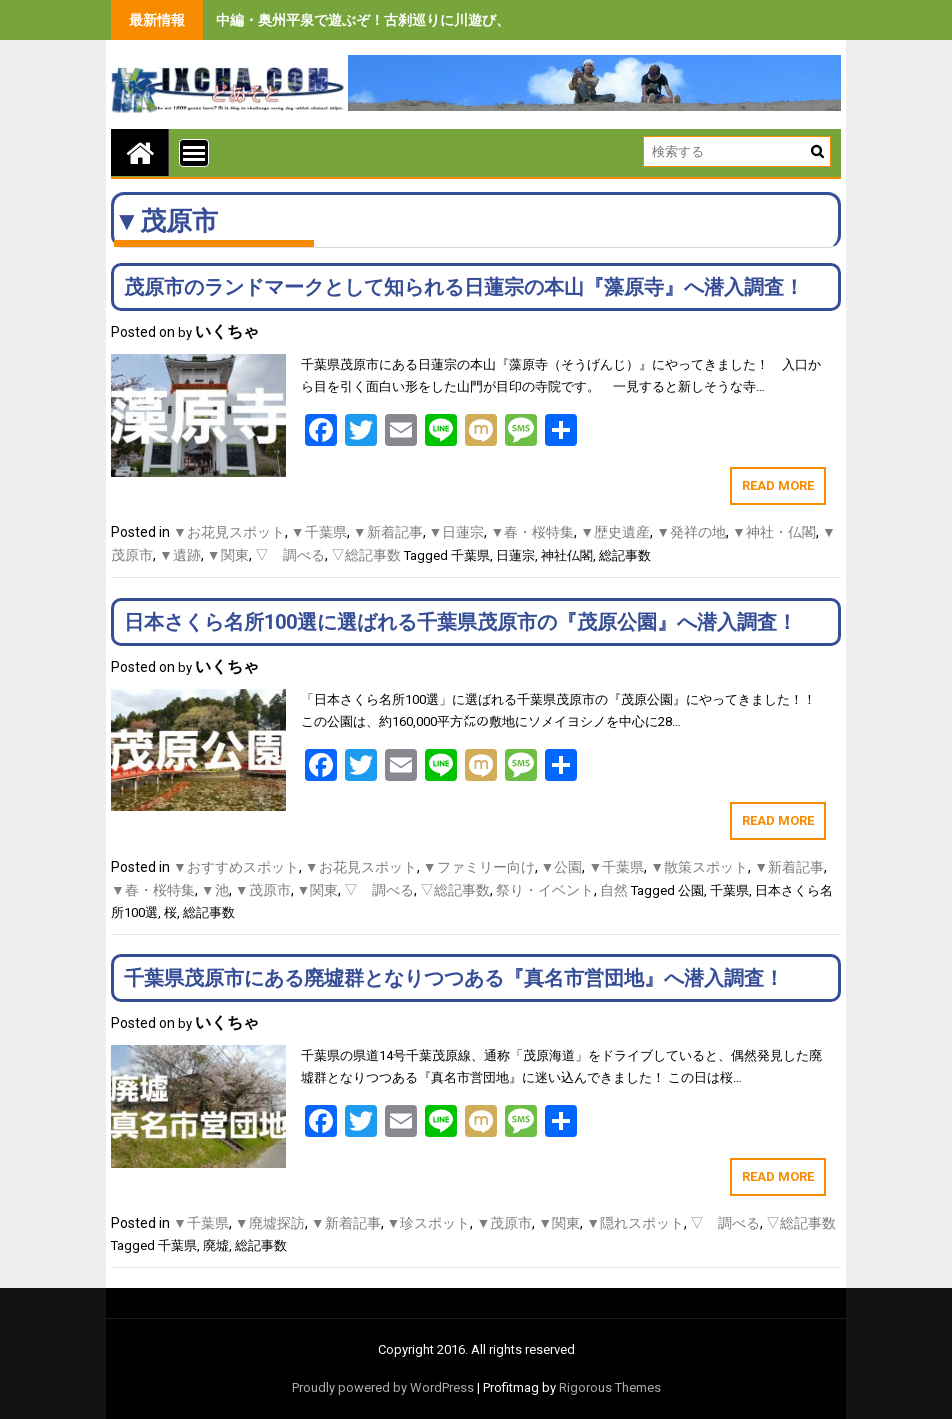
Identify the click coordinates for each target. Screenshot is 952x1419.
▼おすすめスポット (236, 867)
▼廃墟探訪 (270, 1223)
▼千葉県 (319, 532)
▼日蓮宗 (457, 532)
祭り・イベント (545, 890)
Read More (778, 485)
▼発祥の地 (691, 532)
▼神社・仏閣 (774, 532)
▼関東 (228, 555)
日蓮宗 (515, 555)
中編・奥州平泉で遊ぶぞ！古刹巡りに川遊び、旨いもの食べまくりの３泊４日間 (468, 20)
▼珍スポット (429, 1223)
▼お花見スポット (229, 532)
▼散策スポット (699, 867)
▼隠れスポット (635, 1223)
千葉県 (470, 555)
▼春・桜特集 (532, 532)
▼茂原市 (263, 890)
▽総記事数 (366, 555)
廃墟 (216, 1245)
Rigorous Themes (610, 1387)
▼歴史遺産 (615, 532)
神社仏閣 (567, 555)
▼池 (215, 890)
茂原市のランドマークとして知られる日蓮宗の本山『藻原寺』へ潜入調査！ (464, 287)
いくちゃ (227, 331)
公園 (691, 890)
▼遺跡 (180, 555)
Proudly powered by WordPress (383, 1387)
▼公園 (562, 867)
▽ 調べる (290, 555)
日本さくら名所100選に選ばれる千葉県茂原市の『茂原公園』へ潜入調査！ (460, 622)
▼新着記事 (388, 532)
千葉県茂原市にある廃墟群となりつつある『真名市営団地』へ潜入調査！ (454, 978)
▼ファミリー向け (479, 867)
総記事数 (625, 555)
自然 (614, 890)
